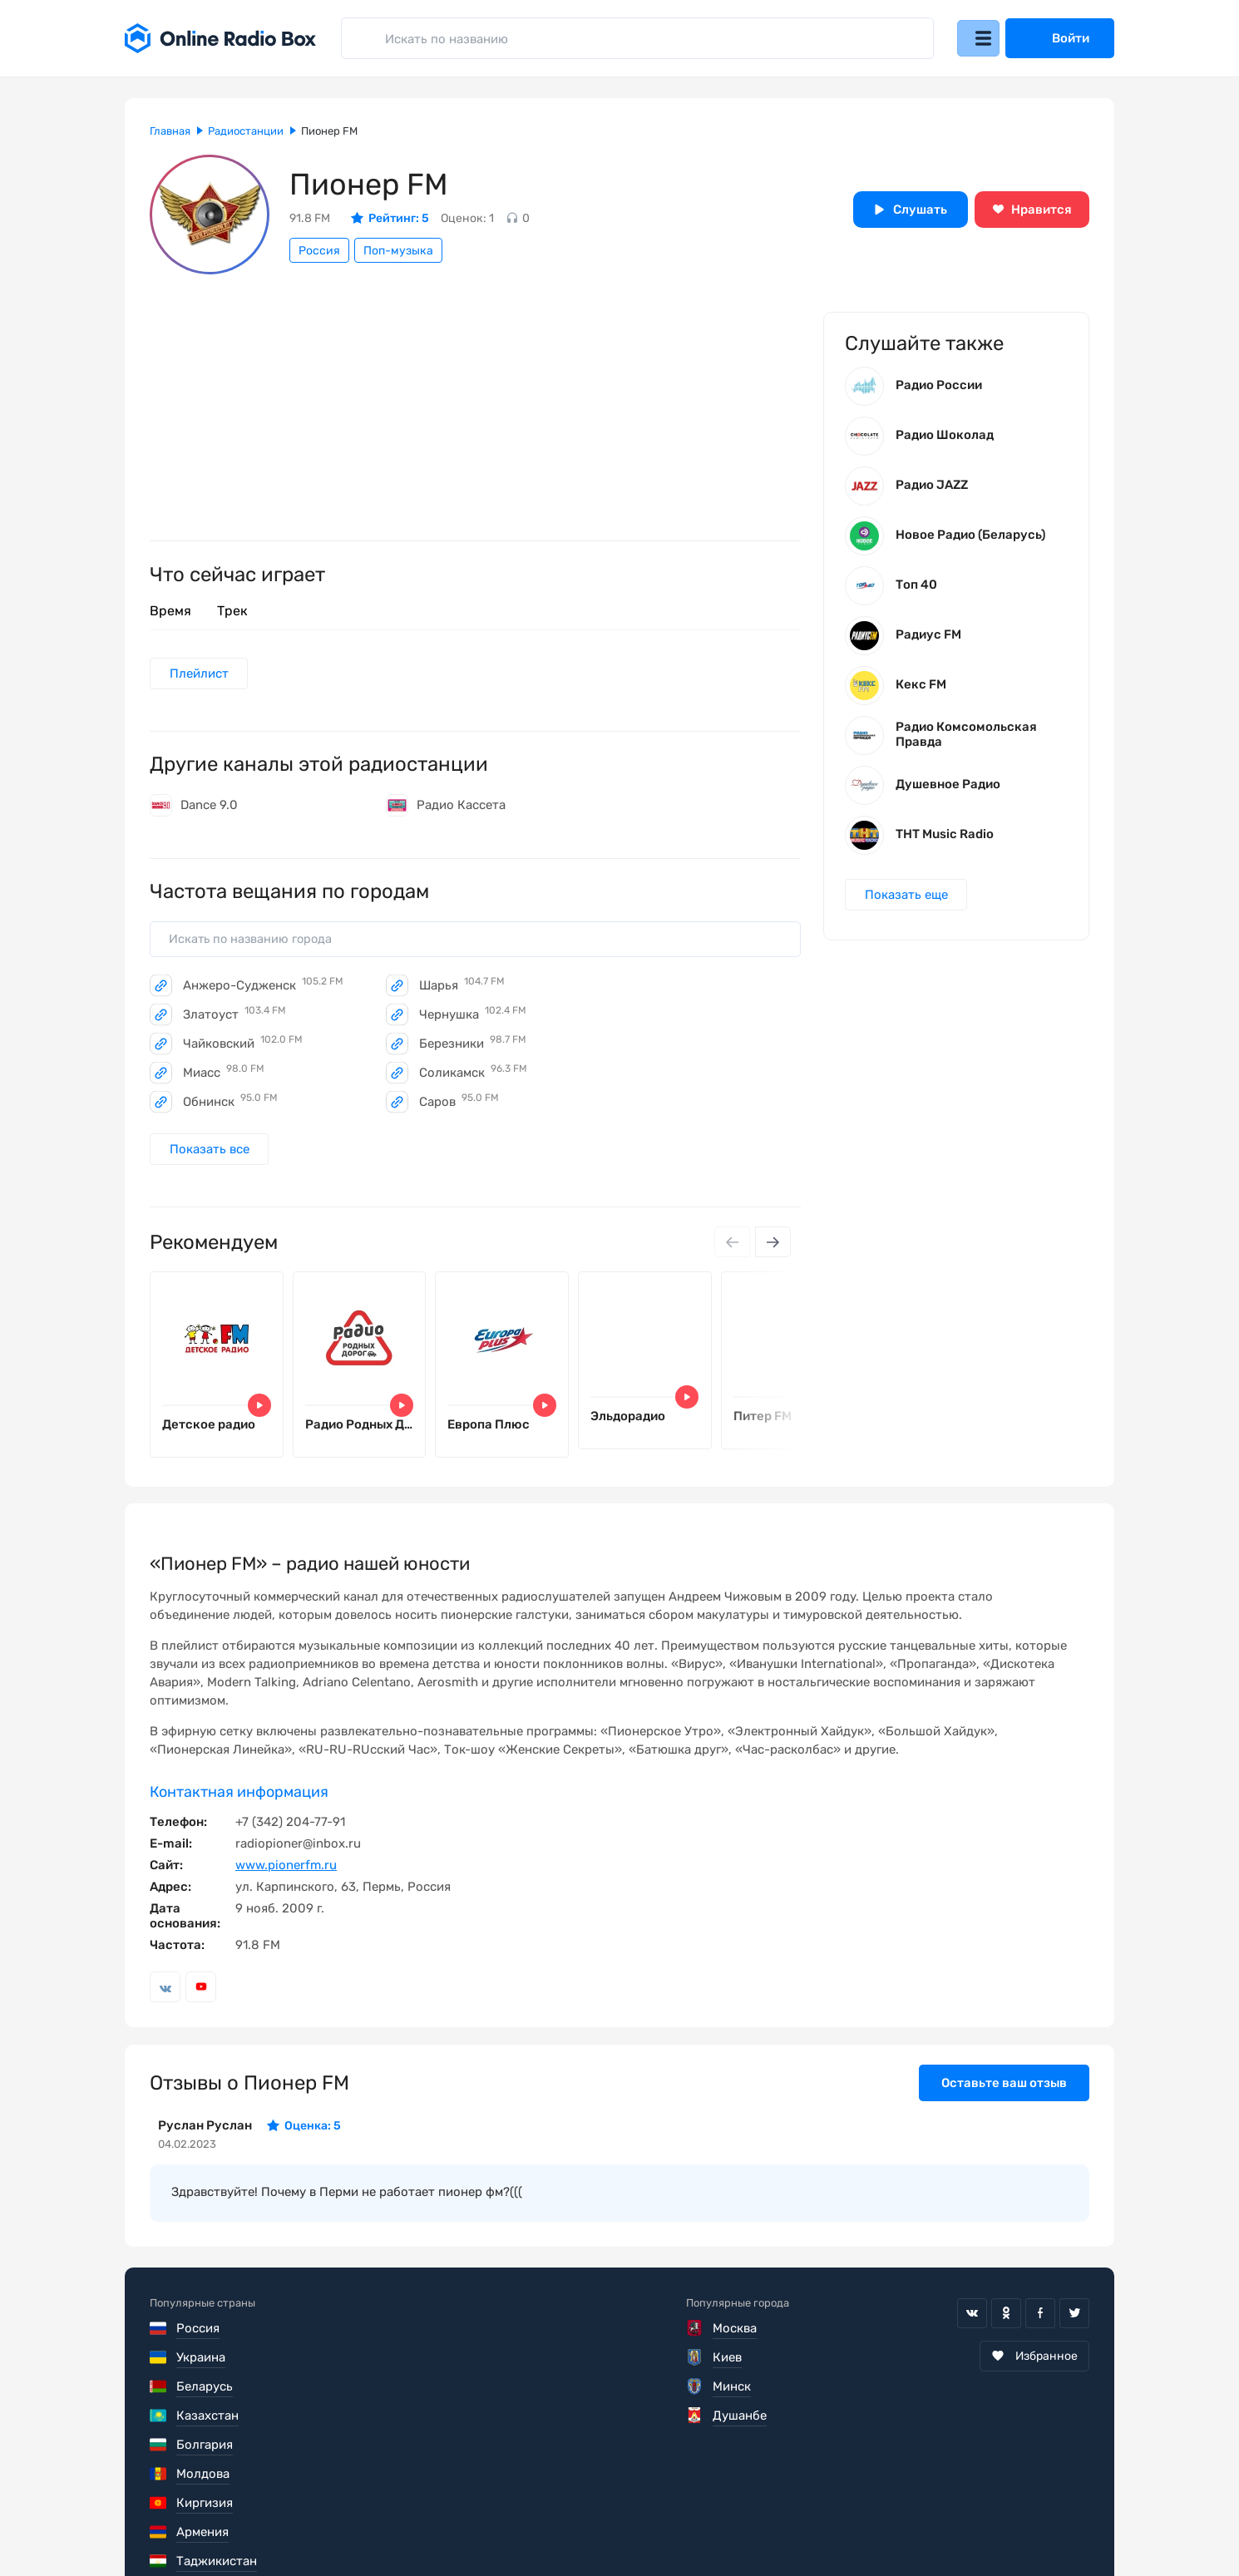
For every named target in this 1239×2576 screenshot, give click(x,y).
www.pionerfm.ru (286, 1886)
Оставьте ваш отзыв (1004, 2104)
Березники (472, 1047)
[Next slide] (772, 1255)
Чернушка (472, 1018)
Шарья (462, 989)
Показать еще (908, 902)
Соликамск (473, 1076)
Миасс (223, 1076)
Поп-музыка (398, 251)
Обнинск (230, 1105)
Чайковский (243, 1047)
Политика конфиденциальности (471, 2526)
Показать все (211, 1160)
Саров (459, 1105)
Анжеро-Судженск (263, 989)
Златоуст (234, 1018)
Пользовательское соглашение (244, 2526)
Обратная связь (651, 2526)
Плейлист (200, 674)
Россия (319, 251)
